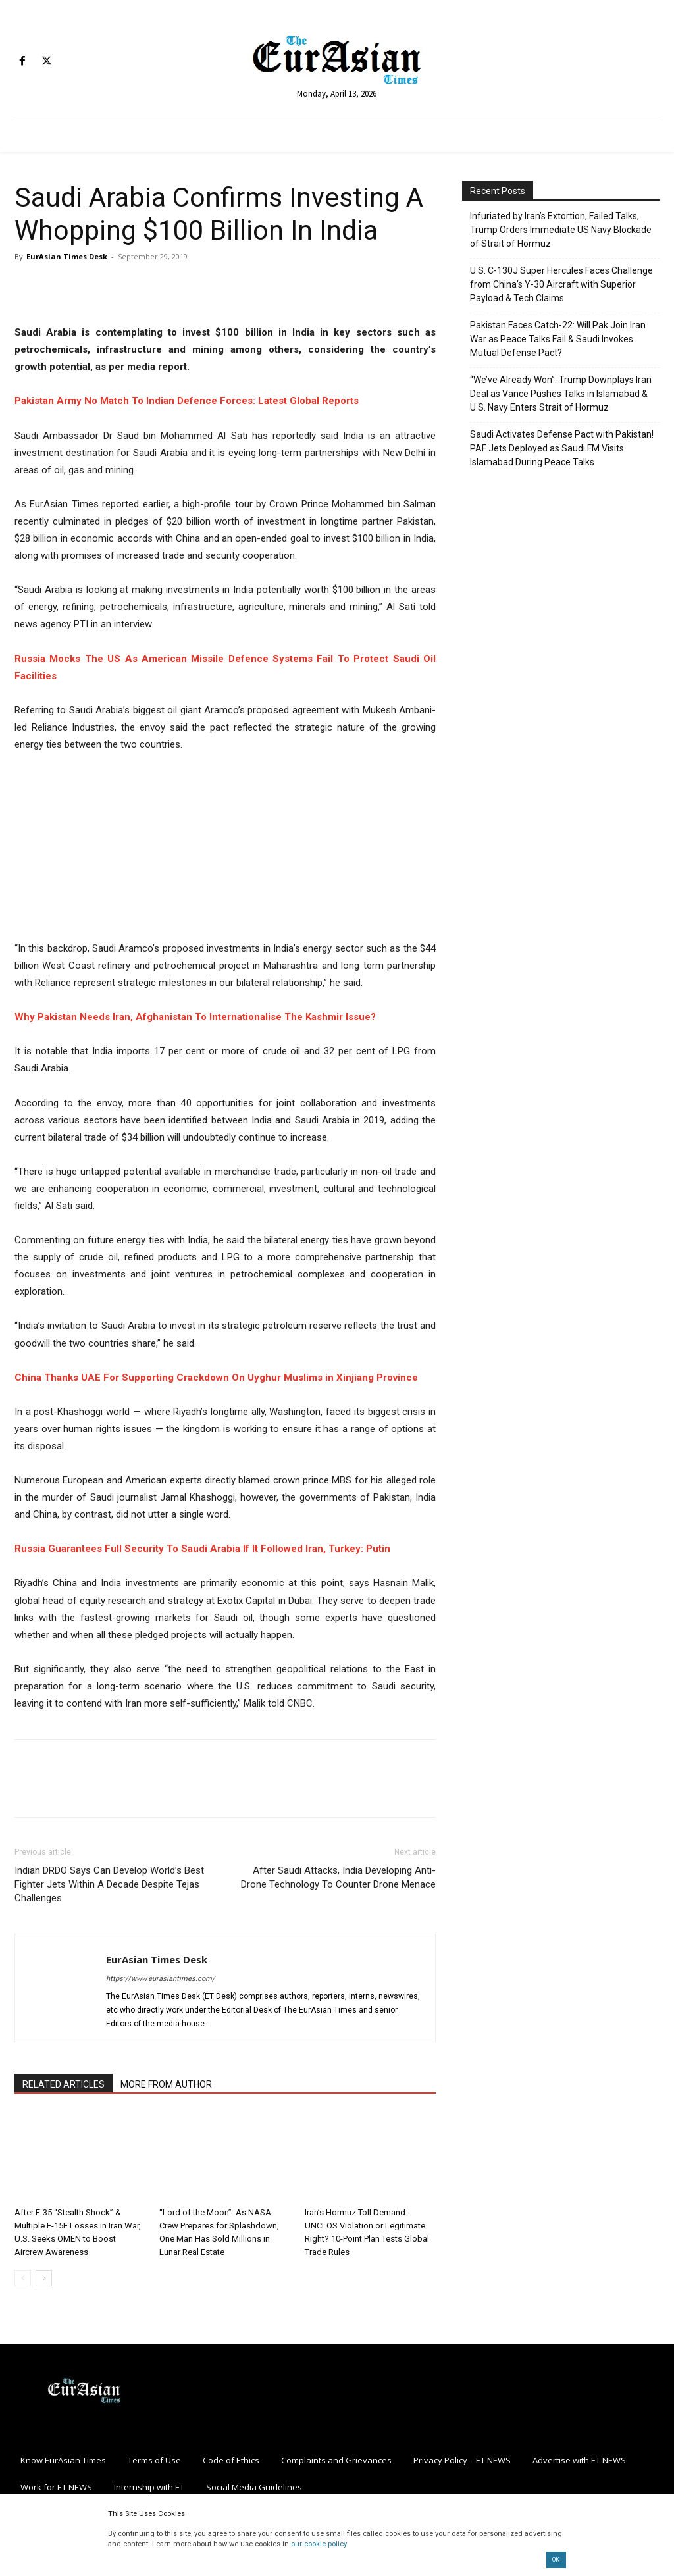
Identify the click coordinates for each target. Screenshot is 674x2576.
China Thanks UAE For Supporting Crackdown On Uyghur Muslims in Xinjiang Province (216, 1377)
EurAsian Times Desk (66, 256)
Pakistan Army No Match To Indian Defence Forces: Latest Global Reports (186, 401)
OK (555, 2559)
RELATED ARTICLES (63, 2084)
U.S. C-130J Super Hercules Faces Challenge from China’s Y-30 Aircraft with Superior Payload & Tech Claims (561, 284)
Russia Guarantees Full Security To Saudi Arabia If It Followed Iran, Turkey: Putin (202, 1549)
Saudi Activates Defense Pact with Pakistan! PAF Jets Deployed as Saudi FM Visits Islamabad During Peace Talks (562, 448)
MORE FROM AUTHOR (166, 2084)
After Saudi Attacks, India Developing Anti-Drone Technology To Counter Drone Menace (338, 1877)
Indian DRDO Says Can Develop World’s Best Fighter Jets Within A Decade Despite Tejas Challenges (109, 1884)
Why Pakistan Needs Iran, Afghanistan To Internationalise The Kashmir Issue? (195, 1017)
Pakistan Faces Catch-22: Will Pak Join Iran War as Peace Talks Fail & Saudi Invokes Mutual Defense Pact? (558, 339)
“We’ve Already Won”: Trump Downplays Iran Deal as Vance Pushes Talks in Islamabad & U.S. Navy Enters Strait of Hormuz (561, 393)
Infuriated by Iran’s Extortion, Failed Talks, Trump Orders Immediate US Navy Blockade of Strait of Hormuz (561, 230)
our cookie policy (318, 2544)
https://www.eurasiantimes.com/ (160, 1978)
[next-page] (44, 2278)
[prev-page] (22, 2278)
